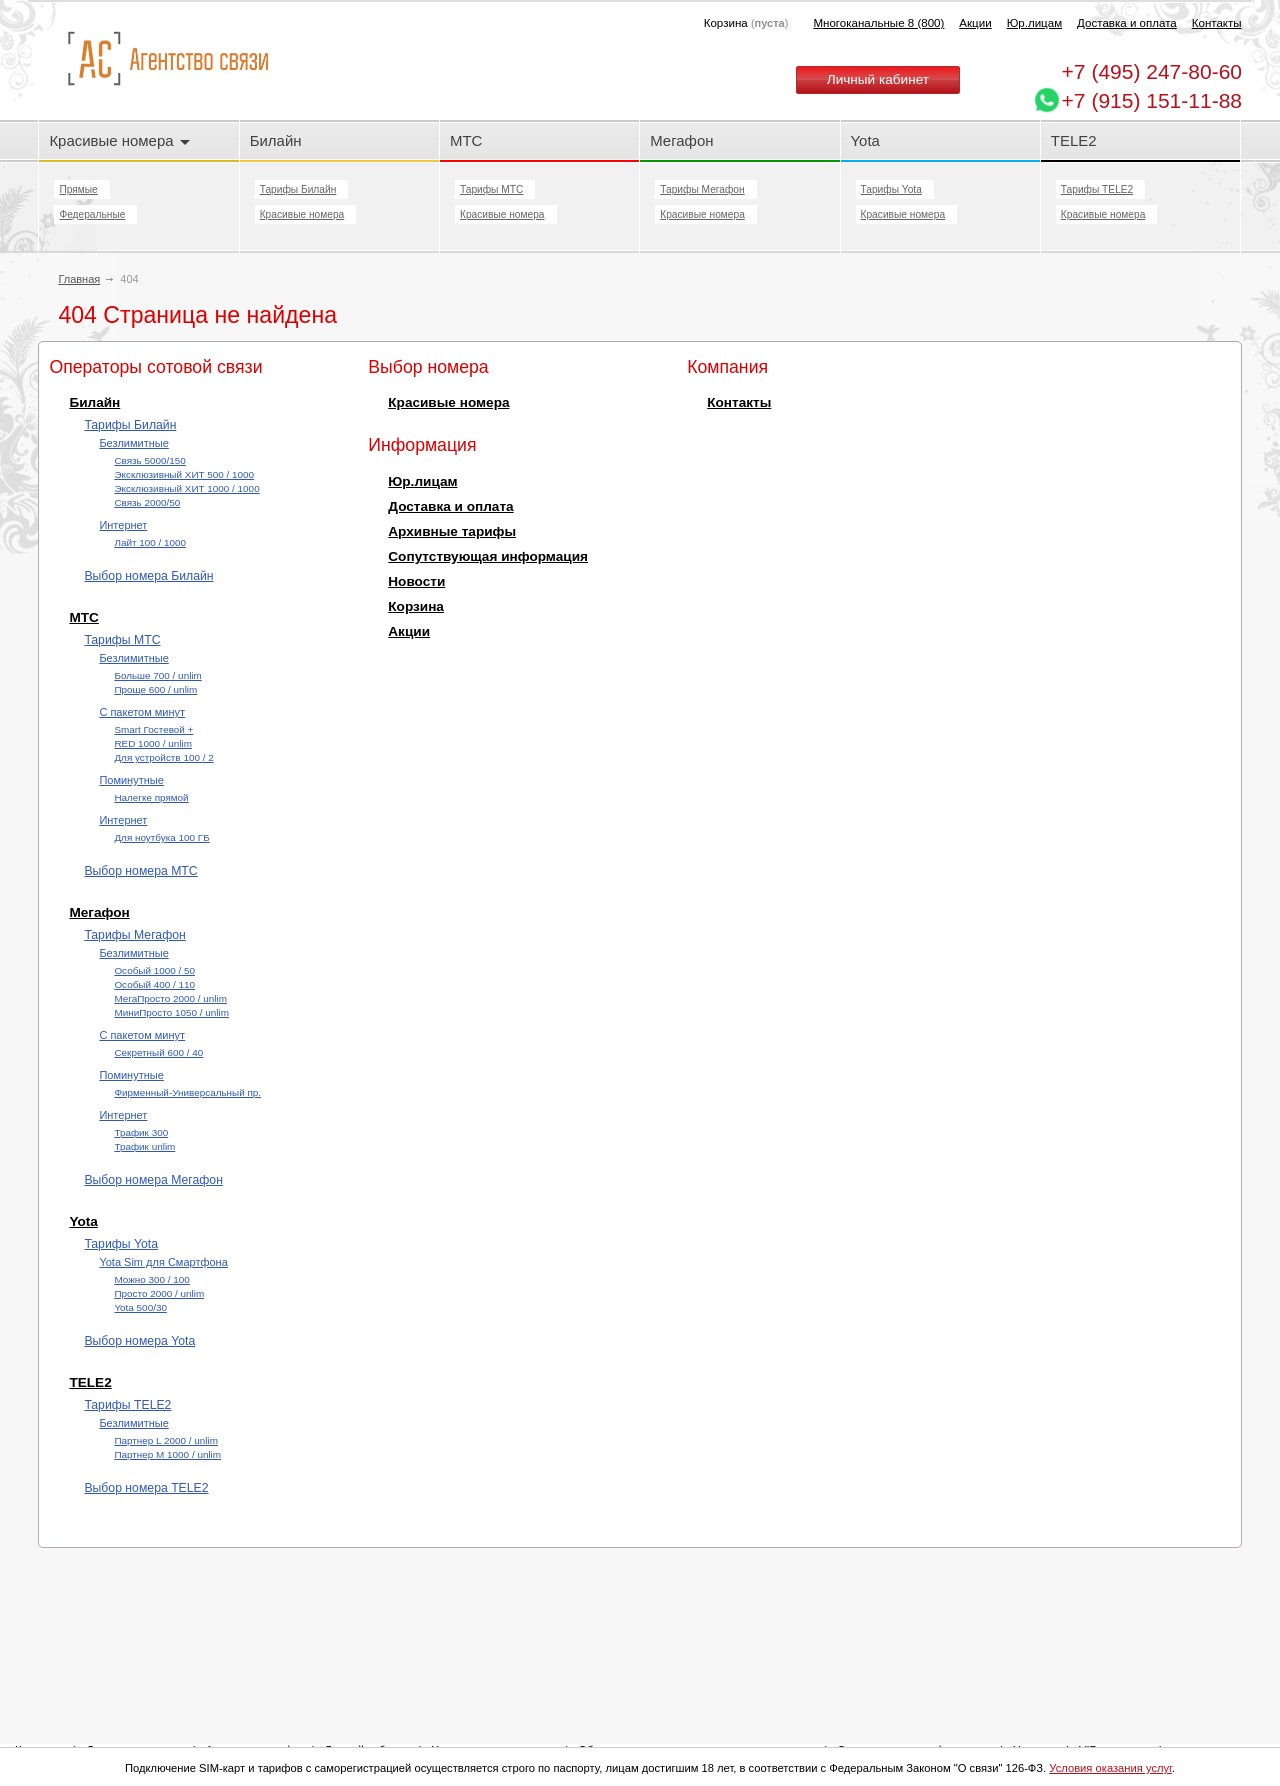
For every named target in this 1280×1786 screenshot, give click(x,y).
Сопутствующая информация (488, 556)
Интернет (123, 525)
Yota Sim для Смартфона (163, 1262)
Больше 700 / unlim (157, 675)
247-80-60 (1152, 71)
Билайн (276, 140)
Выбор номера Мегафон (153, 1180)
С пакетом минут (142, 712)
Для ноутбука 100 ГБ (161, 837)
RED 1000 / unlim (153, 743)
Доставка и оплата (1127, 23)
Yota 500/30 (140, 1307)
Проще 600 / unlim (155, 689)
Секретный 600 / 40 (158, 1052)
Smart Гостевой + (153, 729)
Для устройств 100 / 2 (163, 757)
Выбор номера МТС (140, 871)
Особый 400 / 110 (154, 984)
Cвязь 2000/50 (147, 502)
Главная (79, 279)
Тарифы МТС (491, 189)
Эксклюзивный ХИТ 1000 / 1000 (186, 488)
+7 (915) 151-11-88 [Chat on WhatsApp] (1152, 100)
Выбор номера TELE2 (146, 1488)
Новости (416, 581)
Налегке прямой (151, 797)
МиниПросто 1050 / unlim (171, 1012)
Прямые (78, 189)
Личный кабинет (878, 79)
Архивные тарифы (452, 531)
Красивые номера (119, 140)
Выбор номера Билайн (148, 576)
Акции (975, 23)
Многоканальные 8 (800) (878, 23)
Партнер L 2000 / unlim (166, 1440)
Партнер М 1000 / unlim (167, 1454)
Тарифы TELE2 (1097, 189)
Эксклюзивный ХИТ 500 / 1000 (184, 474)
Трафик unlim (144, 1146)
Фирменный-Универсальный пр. (187, 1092)
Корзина (416, 606)
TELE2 (1074, 140)
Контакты (1217, 23)
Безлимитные (133, 443)
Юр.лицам (1034, 23)
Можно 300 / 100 (151, 1279)
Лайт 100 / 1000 (150, 542)
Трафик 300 (141, 1132)
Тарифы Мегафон (702, 189)
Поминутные (131, 780)
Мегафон (681, 140)
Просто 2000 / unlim (159, 1293)
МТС (466, 140)
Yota (865, 140)
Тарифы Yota (891, 189)
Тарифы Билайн (298, 189)
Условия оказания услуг (1110, 1768)
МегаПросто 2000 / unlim (170, 998)
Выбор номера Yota (139, 1341)
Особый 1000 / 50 (154, 970)
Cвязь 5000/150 (149, 460)
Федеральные (92, 214)
